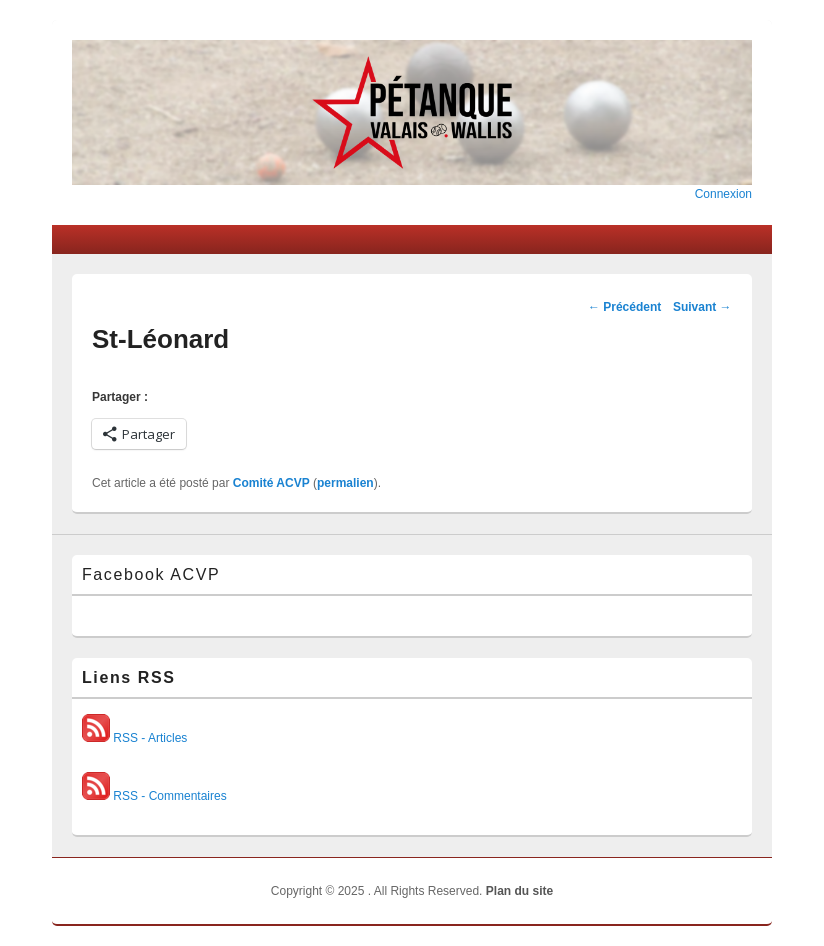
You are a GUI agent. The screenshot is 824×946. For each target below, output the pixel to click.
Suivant (702, 307)
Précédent (624, 307)
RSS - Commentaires (154, 796)
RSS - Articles (134, 738)
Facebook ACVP (151, 574)
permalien (345, 483)
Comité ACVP (271, 483)
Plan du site (519, 891)
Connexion (723, 194)
